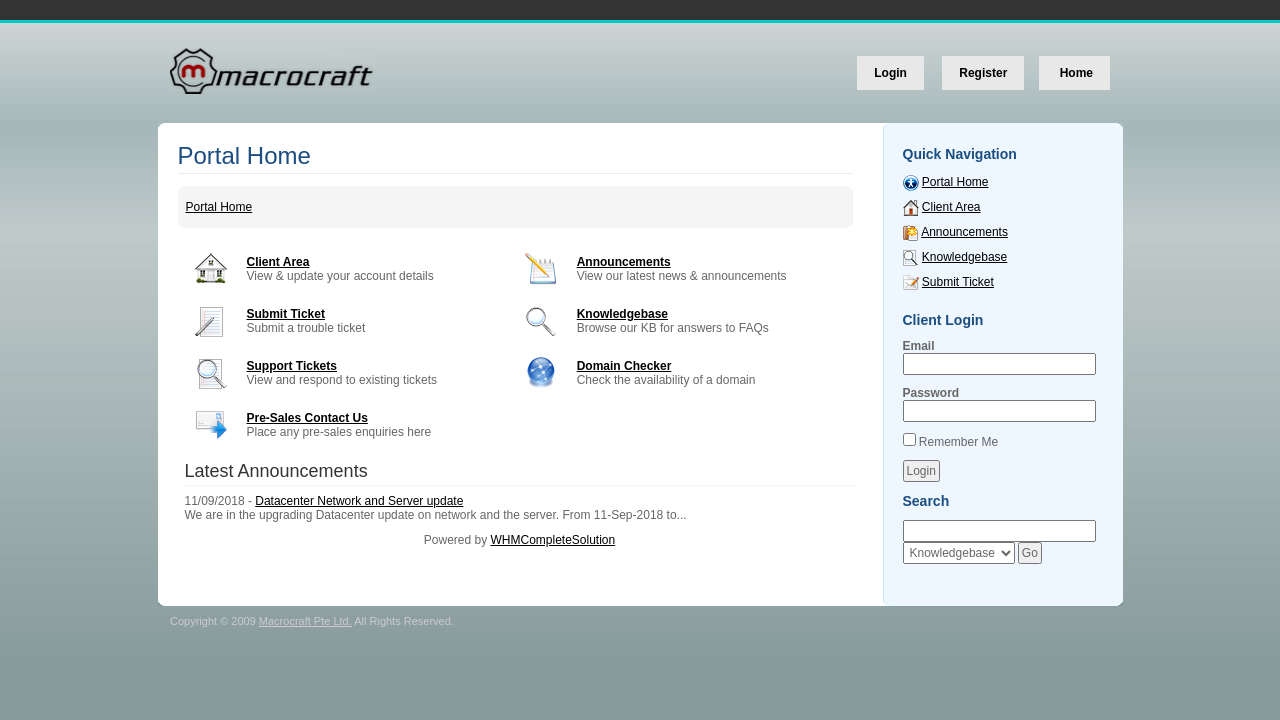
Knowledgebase (622, 314)
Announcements (624, 262)
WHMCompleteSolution (552, 540)
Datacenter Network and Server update (359, 501)
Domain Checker (624, 366)
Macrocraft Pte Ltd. (305, 621)
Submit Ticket (286, 314)
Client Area (278, 262)
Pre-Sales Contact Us (307, 418)
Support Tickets (292, 366)
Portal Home (219, 207)
